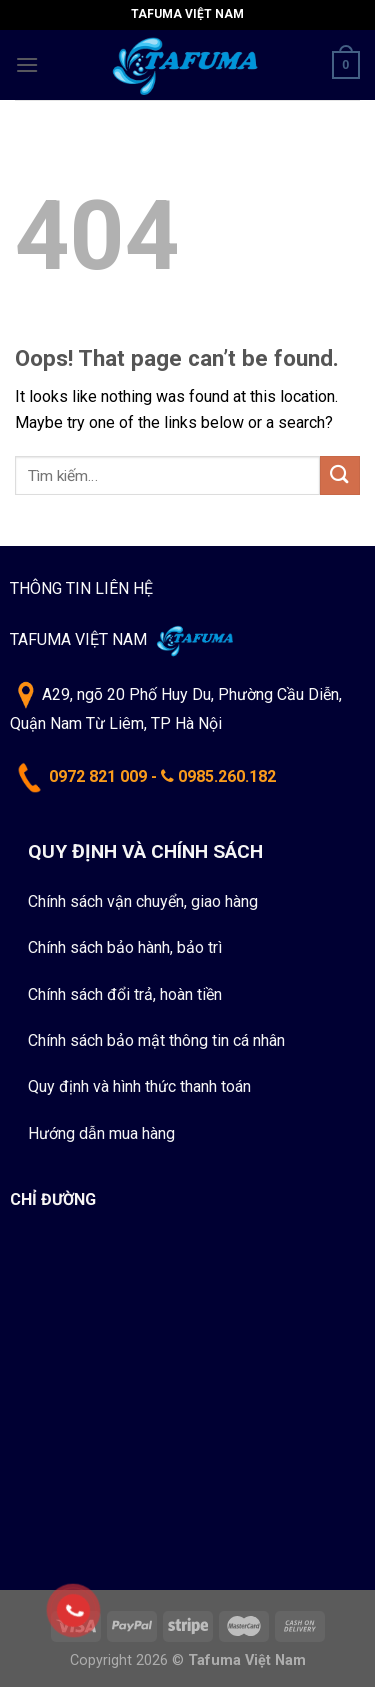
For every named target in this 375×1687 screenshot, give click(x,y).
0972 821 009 (98, 776)
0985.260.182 (227, 776)
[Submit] (340, 475)
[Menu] (27, 64)
